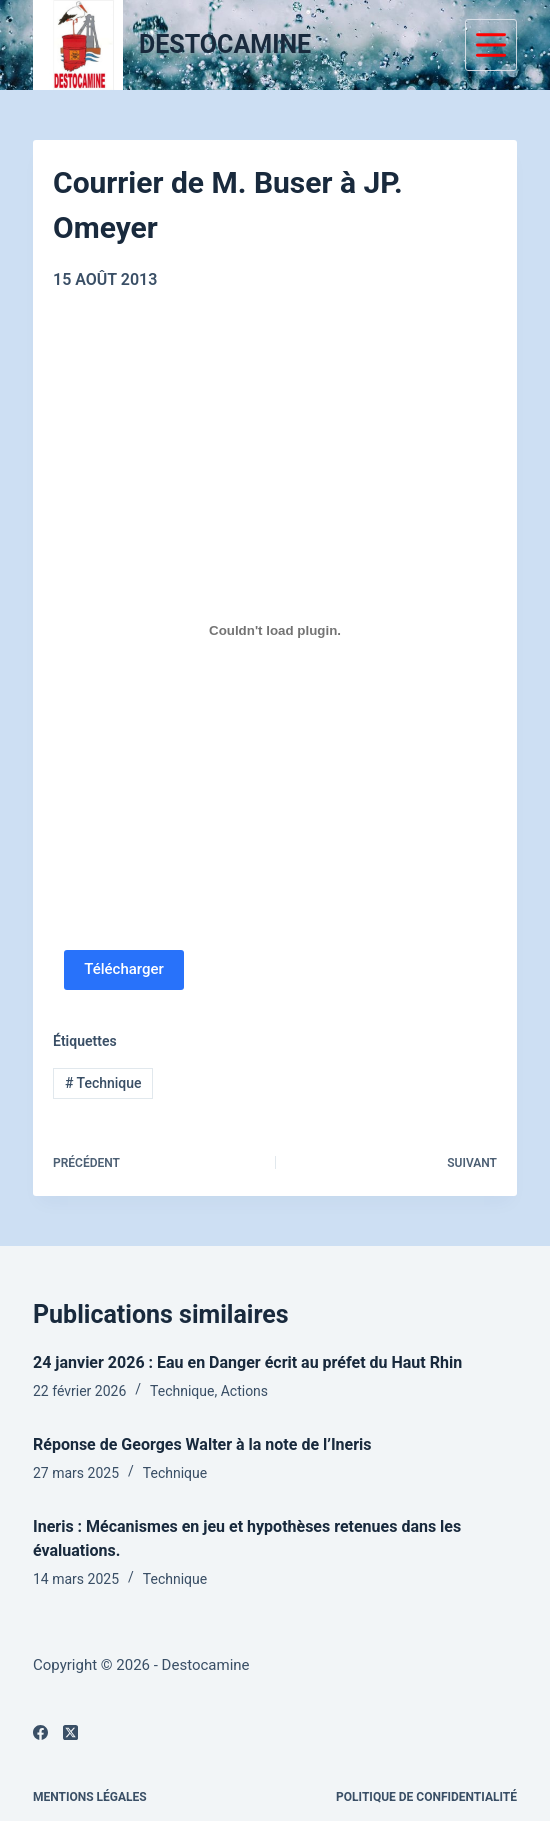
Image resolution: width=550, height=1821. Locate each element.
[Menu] (491, 45)
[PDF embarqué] (275, 631)
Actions (244, 1391)
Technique (103, 1083)
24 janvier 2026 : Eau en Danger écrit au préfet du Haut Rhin (247, 1362)
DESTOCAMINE (225, 44)
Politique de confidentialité (426, 1797)
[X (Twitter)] (70, 1732)
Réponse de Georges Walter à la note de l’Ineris (202, 1444)
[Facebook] (40, 1732)
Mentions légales (90, 1797)
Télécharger (124, 969)
